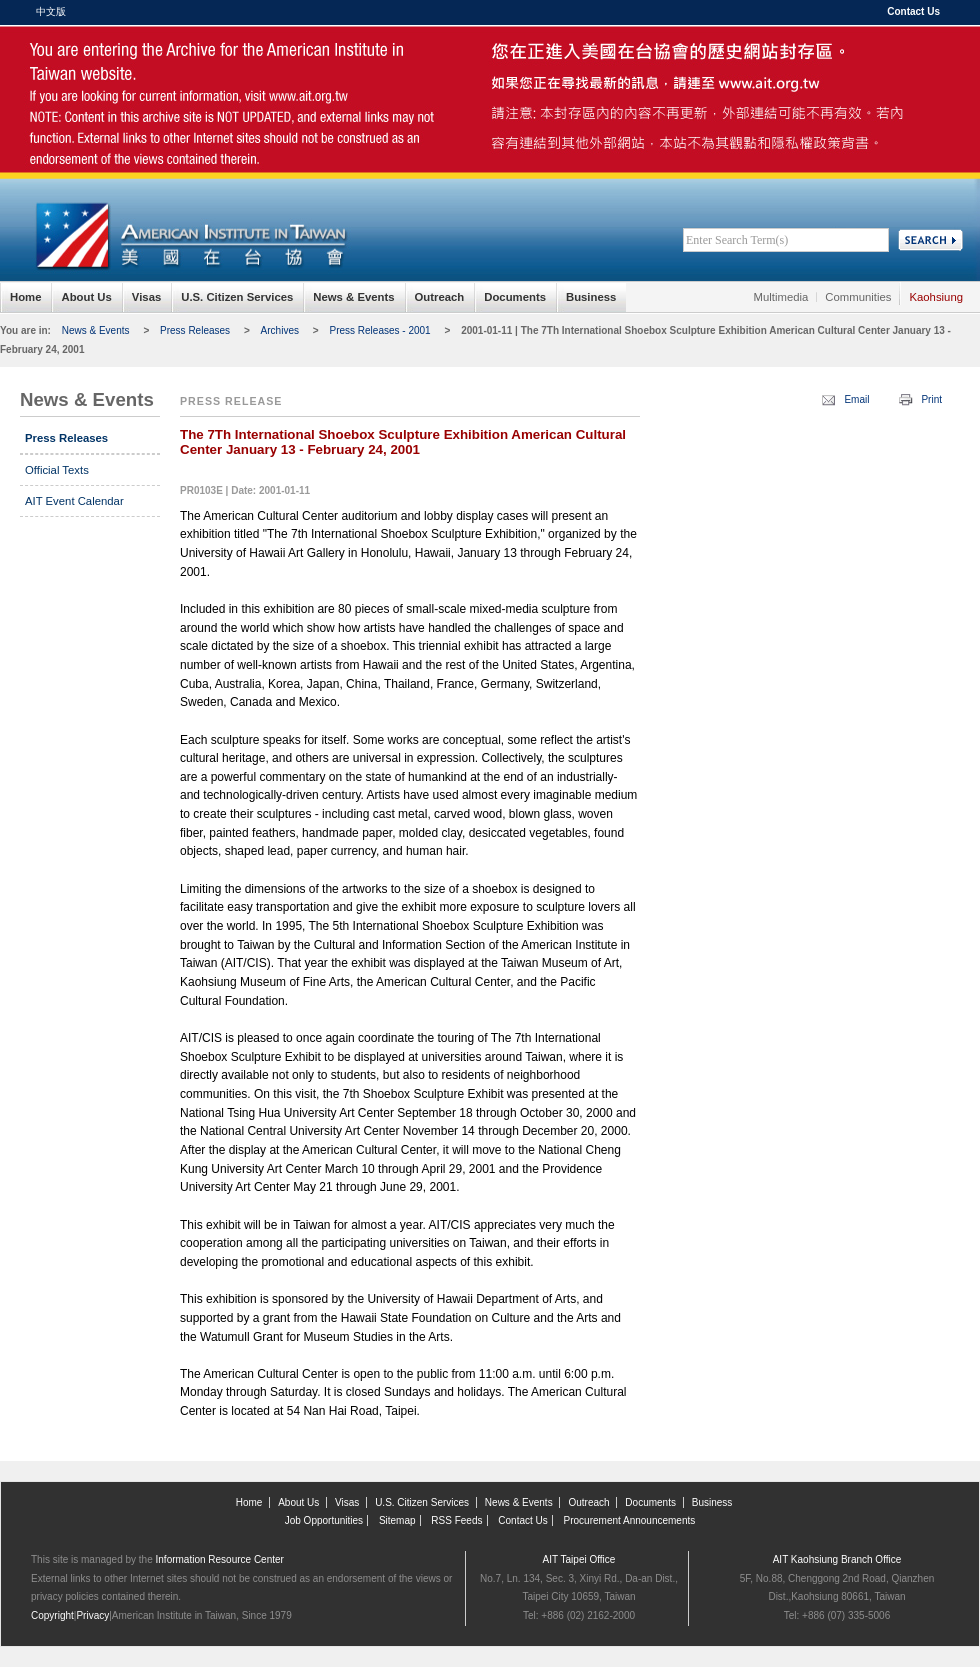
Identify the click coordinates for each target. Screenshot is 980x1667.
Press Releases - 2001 (379, 330)
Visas (146, 297)
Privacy (92, 1615)
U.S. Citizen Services (237, 297)
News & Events (353, 297)
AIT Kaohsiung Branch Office (837, 1559)
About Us (86, 297)
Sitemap (397, 1520)
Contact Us (913, 11)
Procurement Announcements (630, 1520)
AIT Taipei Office (579, 1559)
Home (25, 297)
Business (591, 297)
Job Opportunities (324, 1520)
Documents (515, 297)
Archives (280, 330)
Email (856, 399)
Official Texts (57, 470)
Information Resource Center (220, 1559)
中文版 (51, 11)
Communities (858, 297)
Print (931, 399)
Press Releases (195, 330)
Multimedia (781, 297)
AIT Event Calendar (74, 501)
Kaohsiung (936, 297)
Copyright (52, 1615)
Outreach (440, 297)
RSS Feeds (456, 1520)
